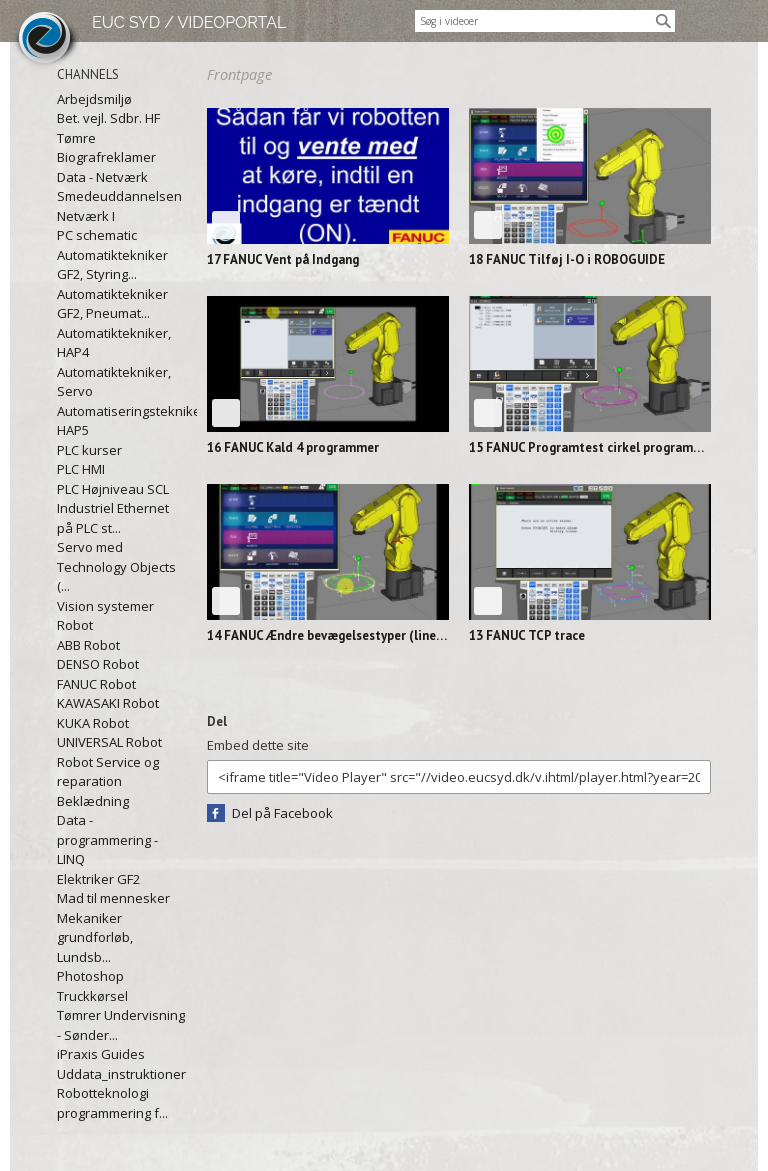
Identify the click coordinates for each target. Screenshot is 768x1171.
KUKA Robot (93, 723)
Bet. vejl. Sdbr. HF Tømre (108, 128)
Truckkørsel (92, 996)
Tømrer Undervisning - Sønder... (121, 1025)
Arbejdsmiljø (94, 99)
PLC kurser (89, 450)
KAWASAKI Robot (108, 703)
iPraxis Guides (101, 1054)
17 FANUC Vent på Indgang (283, 259)
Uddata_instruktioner (121, 1074)
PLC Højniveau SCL (113, 489)
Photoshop (90, 976)
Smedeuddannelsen (119, 196)
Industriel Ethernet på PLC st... (113, 518)
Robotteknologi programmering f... (112, 1103)
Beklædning (93, 801)
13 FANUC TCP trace (527, 635)
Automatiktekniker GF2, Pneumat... (112, 304)
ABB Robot (88, 645)
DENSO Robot (98, 664)
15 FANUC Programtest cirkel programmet (590, 447)
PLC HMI (81, 469)
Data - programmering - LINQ (107, 839)
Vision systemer (105, 606)
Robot (75, 625)
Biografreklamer (106, 157)
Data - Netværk (102, 177)
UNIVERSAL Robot (109, 742)
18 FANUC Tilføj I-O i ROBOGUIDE (567, 259)
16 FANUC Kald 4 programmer (293, 447)
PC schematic (97, 235)
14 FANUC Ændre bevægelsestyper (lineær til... (328, 635)
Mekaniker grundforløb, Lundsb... (95, 937)
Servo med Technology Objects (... (116, 566)
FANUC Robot (96, 684)
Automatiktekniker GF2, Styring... (112, 265)
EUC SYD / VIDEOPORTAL (189, 22)
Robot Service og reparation (108, 772)
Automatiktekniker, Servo (114, 382)
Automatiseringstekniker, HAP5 (122, 421)
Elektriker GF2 (98, 879)
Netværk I (86, 216)
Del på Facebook (282, 813)
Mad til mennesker (113, 898)
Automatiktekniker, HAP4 (114, 343)
